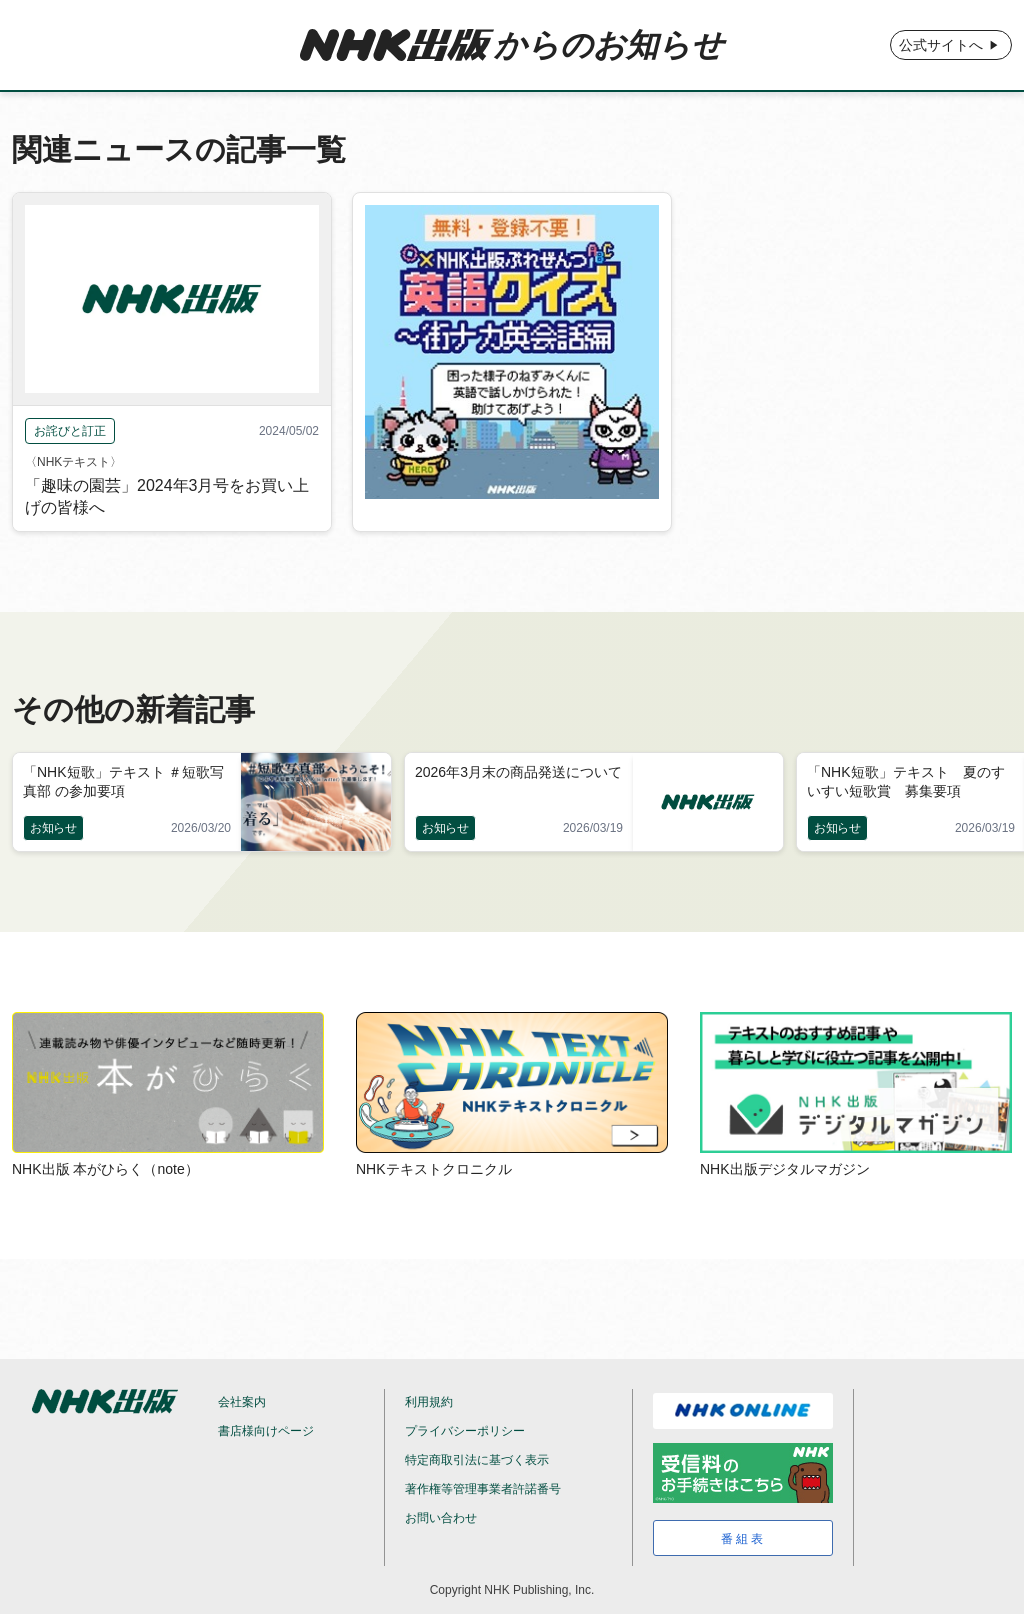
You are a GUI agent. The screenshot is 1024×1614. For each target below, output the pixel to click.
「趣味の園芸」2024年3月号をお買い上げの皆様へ (167, 496)
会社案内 (242, 1402)
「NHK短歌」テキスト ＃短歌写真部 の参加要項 (123, 781)
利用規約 (429, 1402)
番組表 (743, 1539)
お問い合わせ (441, 1518)
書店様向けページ (266, 1431)
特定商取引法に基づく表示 (477, 1460)
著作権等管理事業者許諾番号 (483, 1489)
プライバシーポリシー (465, 1431)
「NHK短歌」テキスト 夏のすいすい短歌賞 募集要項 (906, 781)
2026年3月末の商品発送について (518, 772)
